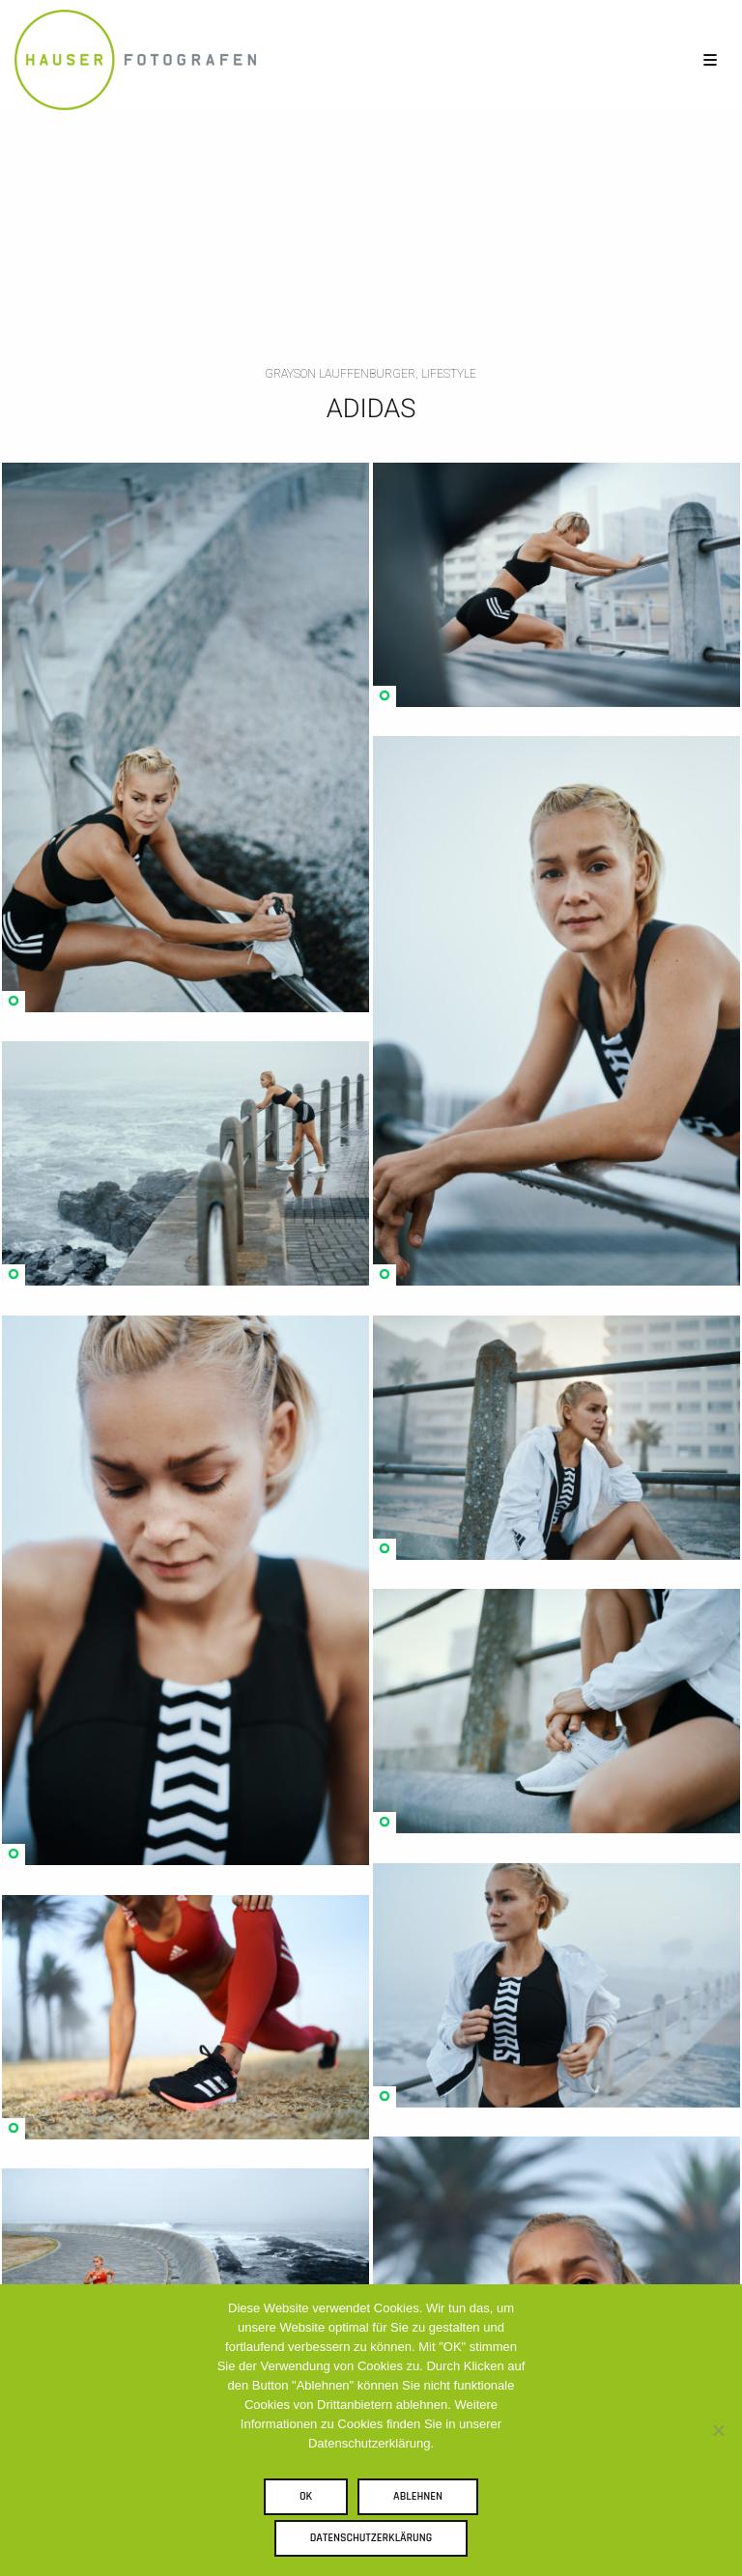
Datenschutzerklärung (371, 2538)
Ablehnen (417, 2496)
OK (306, 2496)
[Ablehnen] (718, 2430)
